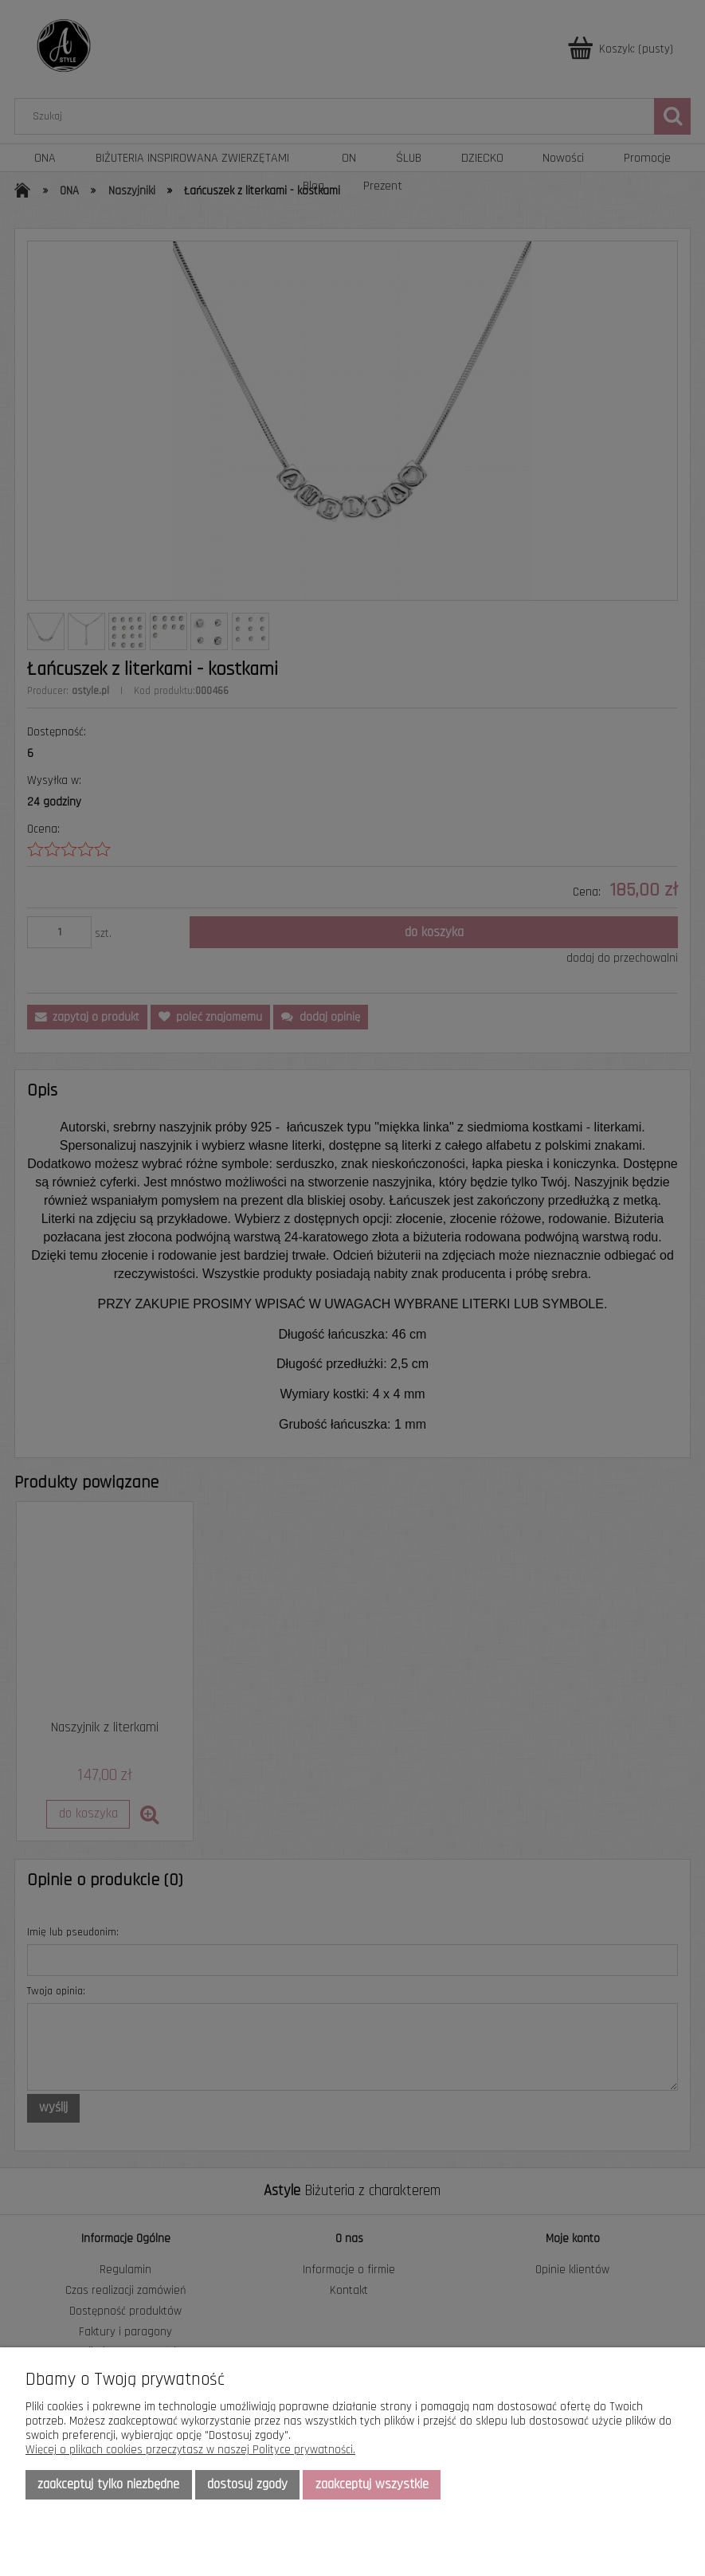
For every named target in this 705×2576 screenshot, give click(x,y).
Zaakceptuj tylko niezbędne (108, 2484)
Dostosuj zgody (247, 2484)
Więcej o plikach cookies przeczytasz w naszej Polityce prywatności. (190, 2449)
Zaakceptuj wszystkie (372, 2484)
